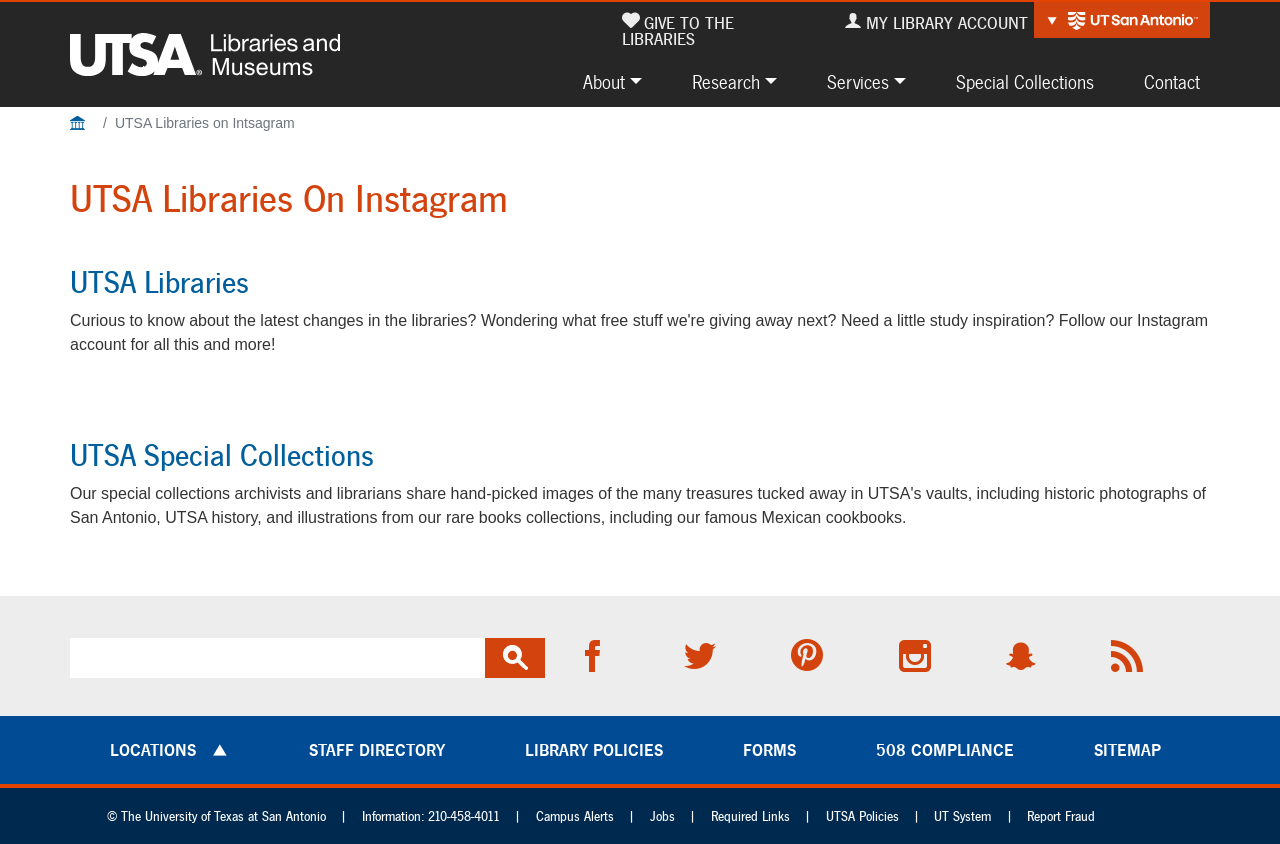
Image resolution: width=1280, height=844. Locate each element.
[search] (277, 658)
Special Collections (1025, 82)
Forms (769, 750)
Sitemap (1127, 750)
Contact (1172, 82)
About (604, 82)
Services (858, 82)
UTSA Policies (862, 816)
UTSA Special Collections (222, 455)
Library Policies (594, 750)
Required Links (750, 816)
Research (726, 82)
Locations (153, 750)
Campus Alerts (575, 816)
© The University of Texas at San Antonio (216, 816)
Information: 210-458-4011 (431, 816)
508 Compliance (945, 750)
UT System (962, 816)
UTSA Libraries (159, 282)
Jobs (662, 816)
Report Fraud (1061, 816)
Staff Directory (377, 750)
